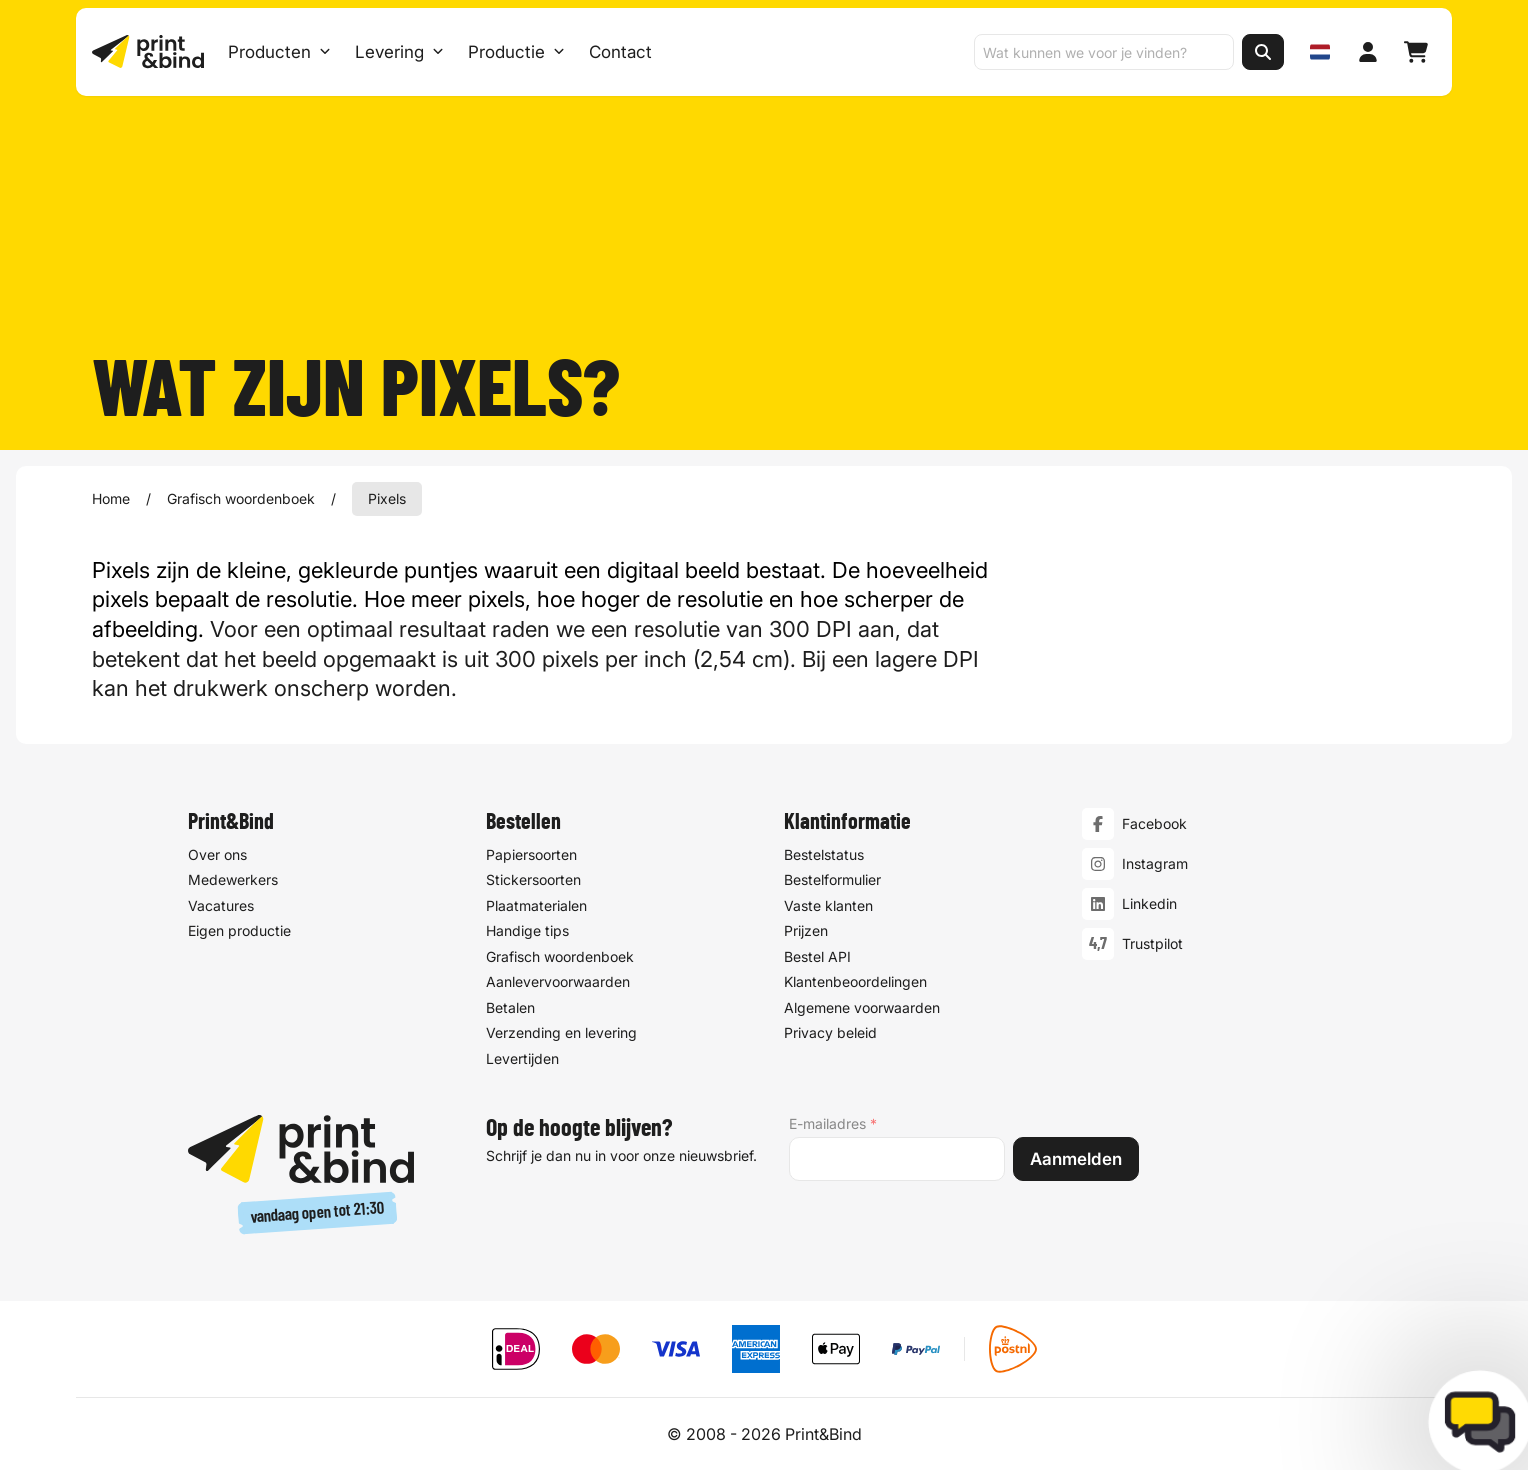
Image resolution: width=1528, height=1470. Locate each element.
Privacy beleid (830, 1032)
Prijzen (806, 930)
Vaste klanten (828, 905)
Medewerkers (233, 879)
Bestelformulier (832, 879)
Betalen (510, 1007)
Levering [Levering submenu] (399, 52)
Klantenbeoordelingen (855, 981)
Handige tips (527, 930)
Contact (620, 52)
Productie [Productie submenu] (516, 52)
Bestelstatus (824, 854)
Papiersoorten (531, 854)
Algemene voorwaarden (862, 1007)
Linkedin (1149, 903)
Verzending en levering (561, 1032)
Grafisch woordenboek (241, 498)
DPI (834, 629)
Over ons (217, 854)
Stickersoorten (533, 879)
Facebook (1154, 823)
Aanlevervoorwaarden (558, 981)
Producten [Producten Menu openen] (279, 52)
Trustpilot (1152, 943)
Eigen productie (239, 930)
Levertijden (522, 1058)
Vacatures (221, 905)
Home (111, 498)
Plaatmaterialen (536, 905)
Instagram (1155, 863)
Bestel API (817, 956)
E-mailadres (833, 1124)
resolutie (309, 599)
